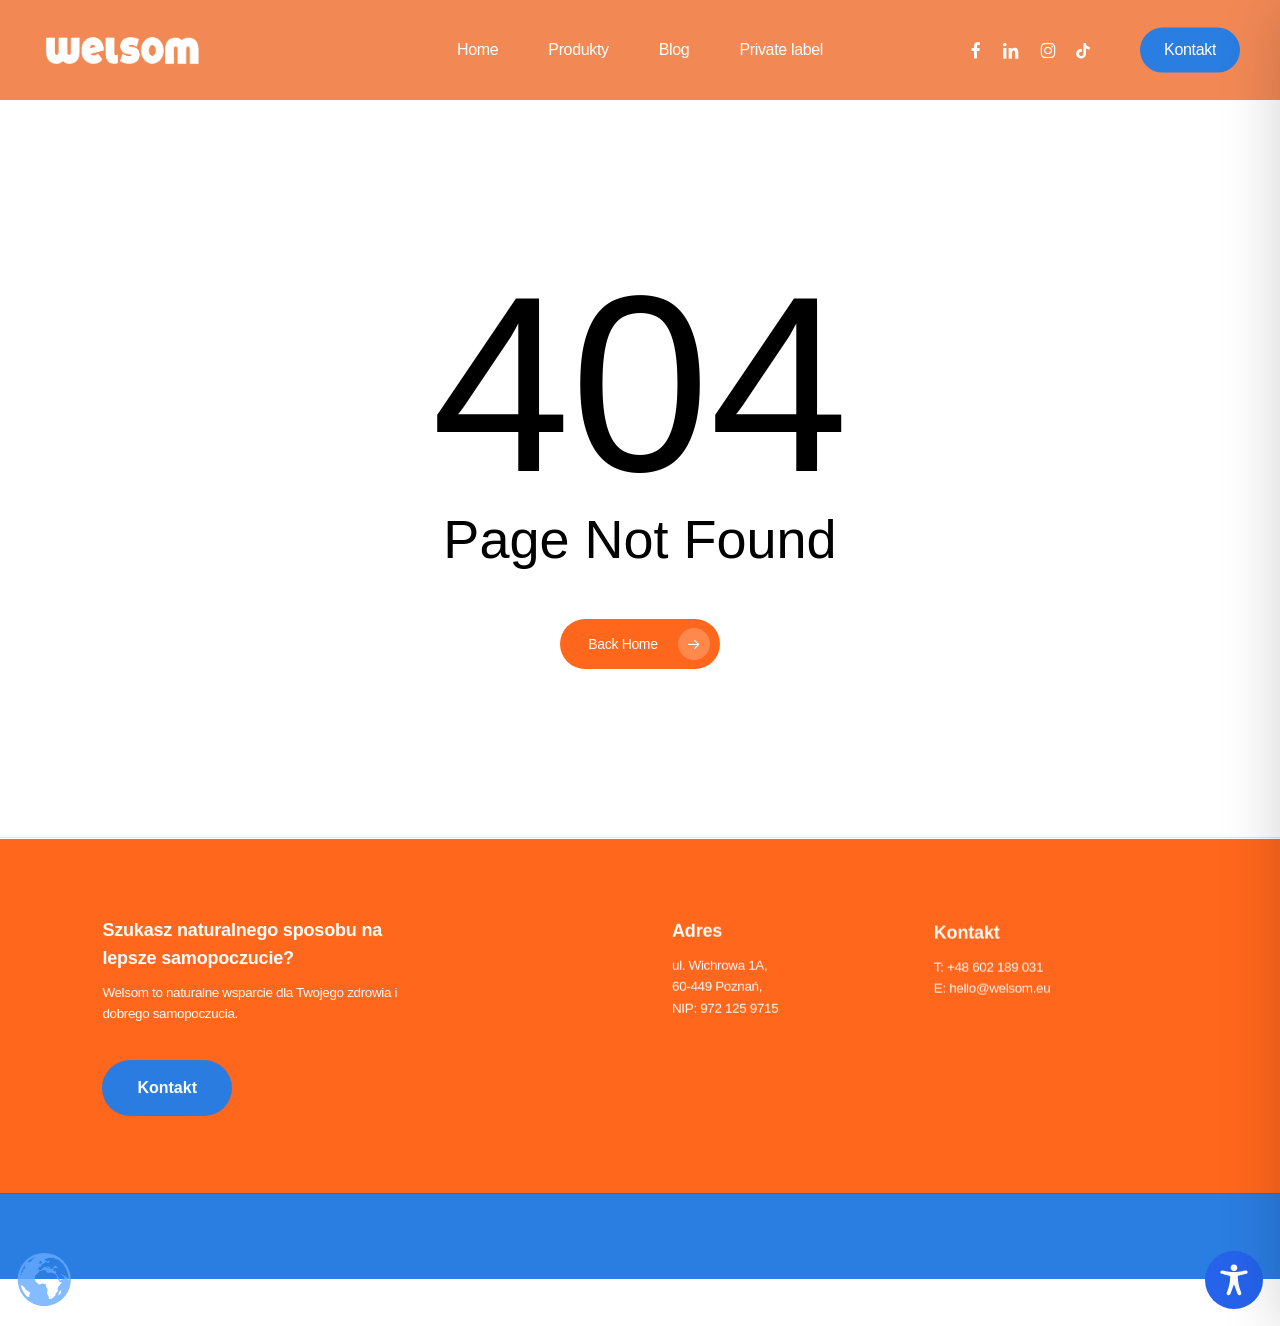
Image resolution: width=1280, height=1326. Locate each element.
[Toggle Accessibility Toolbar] (1234, 1280)
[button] (167, 1091)
